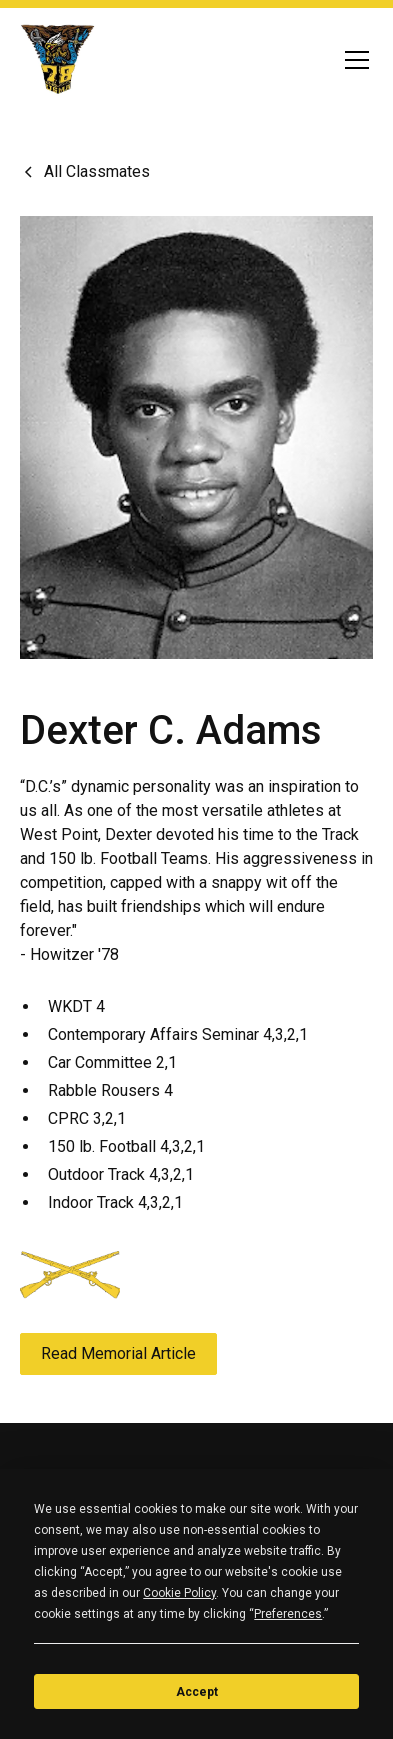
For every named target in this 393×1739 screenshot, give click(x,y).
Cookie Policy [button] (179, 1593)
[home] (58, 60)
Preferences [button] (288, 1614)
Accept (197, 1692)
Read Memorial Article (118, 1353)
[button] (353, 60)
